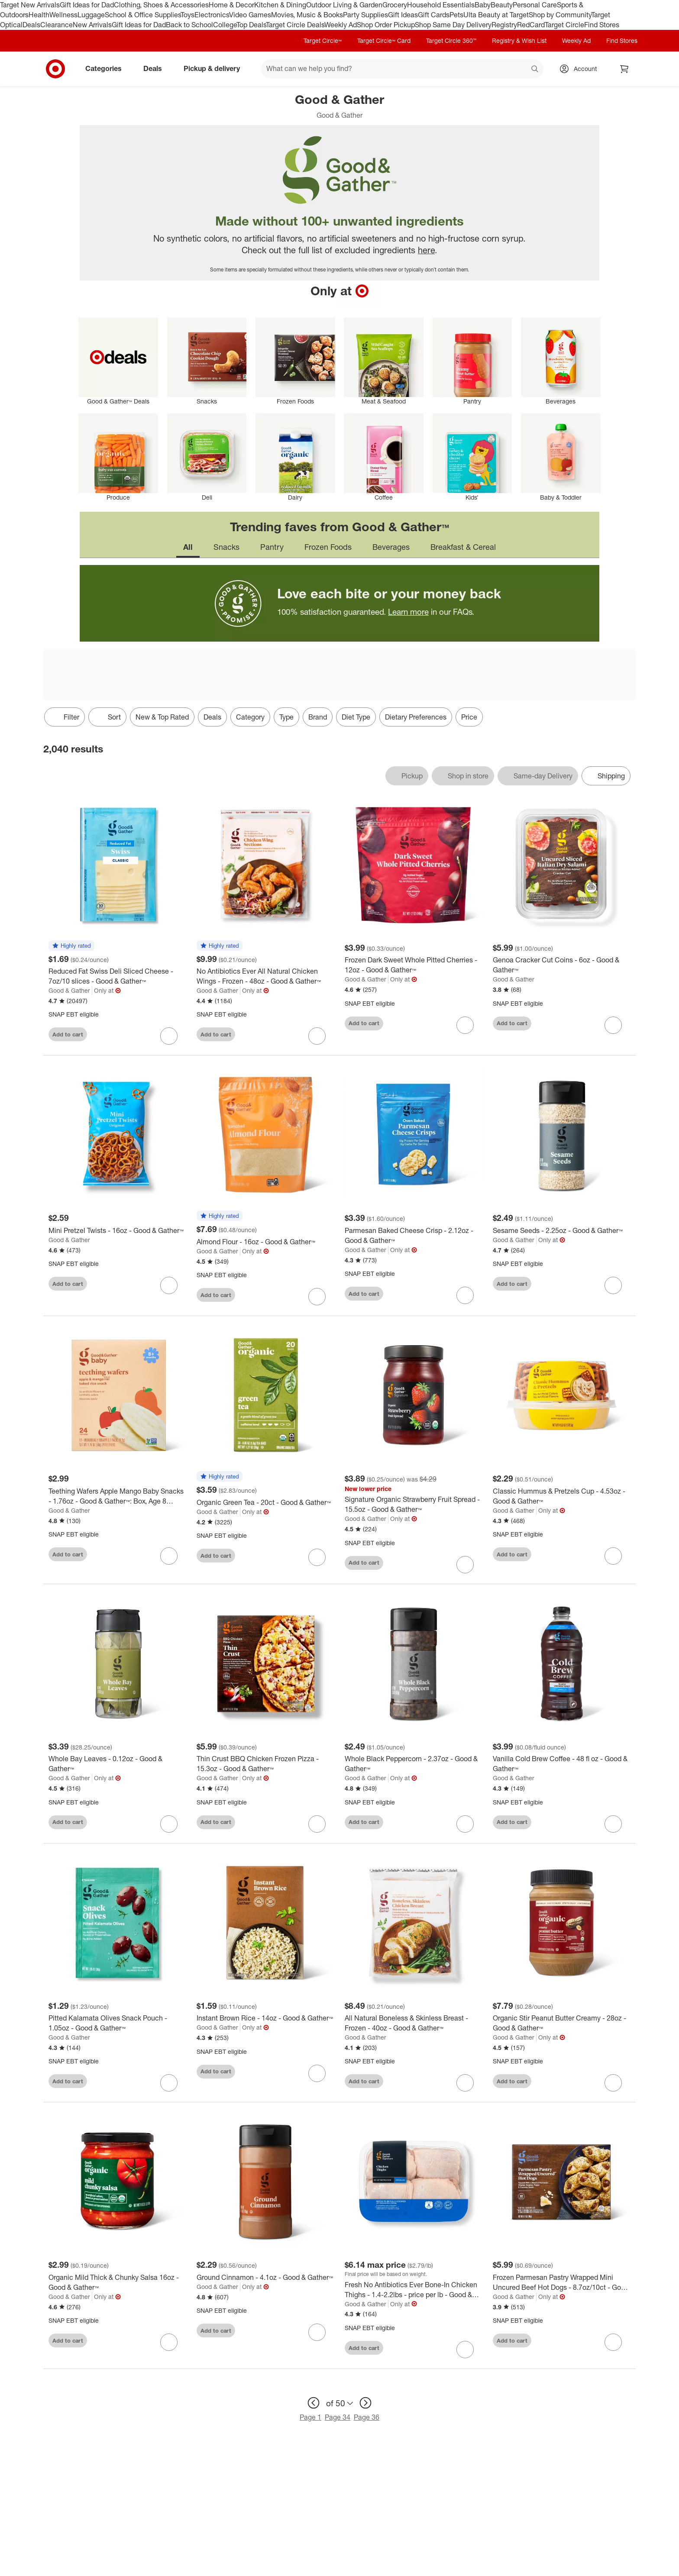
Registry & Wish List (519, 40)
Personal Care (535, 4)
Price (469, 717)
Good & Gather (69, 990)
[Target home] (55, 68)
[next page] (365, 2403)
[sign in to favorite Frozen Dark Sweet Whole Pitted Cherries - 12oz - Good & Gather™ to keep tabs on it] (465, 1025)
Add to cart (67, 1034)
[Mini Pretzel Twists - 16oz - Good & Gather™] (117, 1231)
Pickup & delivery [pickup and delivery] (215, 68)
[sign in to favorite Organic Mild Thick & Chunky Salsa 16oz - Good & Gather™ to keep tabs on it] (169, 2342)
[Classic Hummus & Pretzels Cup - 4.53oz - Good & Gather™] (561, 1496)
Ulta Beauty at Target (496, 14)
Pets (456, 14)
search (535, 69)
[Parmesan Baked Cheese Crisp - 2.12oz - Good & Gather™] (413, 1236)
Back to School (189, 24)
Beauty (502, 4)
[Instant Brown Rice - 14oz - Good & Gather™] (265, 2018)
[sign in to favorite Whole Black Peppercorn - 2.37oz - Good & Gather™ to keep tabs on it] (465, 1824)
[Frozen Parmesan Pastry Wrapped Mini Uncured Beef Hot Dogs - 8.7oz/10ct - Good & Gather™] (561, 2282)
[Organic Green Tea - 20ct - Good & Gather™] (265, 1503)
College (224, 24)
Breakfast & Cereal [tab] (463, 547)
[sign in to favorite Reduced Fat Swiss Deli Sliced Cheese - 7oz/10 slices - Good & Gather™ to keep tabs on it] (169, 1036)
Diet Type (356, 717)
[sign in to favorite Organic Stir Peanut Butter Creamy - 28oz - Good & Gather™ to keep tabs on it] (613, 2083)
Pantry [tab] (272, 547)
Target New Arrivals (30, 4)
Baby (483, 4)
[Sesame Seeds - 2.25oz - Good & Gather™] (561, 1231)
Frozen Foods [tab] (328, 547)
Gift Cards (433, 14)
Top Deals (251, 24)
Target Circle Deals (295, 24)
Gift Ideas (403, 14)
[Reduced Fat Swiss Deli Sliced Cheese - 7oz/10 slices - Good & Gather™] (117, 976)
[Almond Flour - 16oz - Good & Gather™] (265, 1242)
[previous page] (313, 2403)
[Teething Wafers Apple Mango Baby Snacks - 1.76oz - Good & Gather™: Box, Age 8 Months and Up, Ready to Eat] (117, 1496)
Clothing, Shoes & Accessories (161, 4)
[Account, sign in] (581, 68)
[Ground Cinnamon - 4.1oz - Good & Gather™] (265, 2277)
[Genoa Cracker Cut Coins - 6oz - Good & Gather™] (561, 965)
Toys (187, 14)
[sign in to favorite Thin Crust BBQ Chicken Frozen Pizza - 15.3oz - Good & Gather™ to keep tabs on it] (317, 1824)
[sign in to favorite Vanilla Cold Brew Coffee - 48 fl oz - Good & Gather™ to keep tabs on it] (613, 1824)
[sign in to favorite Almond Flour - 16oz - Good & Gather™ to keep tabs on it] (317, 1296)
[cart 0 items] (624, 68)
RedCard (531, 24)
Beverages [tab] (391, 547)
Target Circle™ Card (384, 40)
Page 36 (366, 2417)
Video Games (250, 14)
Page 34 (337, 2417)
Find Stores (601, 24)
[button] (71, 946)
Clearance (56, 24)
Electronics (211, 14)
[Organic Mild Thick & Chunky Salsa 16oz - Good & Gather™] (117, 2282)
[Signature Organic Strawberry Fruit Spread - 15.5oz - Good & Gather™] (413, 1504)
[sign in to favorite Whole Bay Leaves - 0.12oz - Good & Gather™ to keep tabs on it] (169, 1824)
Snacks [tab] (226, 547)
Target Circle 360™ (451, 40)
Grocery (394, 4)
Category (250, 717)
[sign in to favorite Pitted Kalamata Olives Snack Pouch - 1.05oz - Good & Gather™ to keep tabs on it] (169, 2083)
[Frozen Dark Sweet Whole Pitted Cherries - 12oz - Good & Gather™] (413, 965)
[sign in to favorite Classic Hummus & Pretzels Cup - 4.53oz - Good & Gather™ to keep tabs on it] (613, 1556)
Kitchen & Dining (280, 4)
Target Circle (564, 24)
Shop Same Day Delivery (453, 24)
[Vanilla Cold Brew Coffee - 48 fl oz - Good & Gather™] (561, 1764)
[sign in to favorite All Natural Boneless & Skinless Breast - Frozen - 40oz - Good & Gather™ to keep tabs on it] (465, 2083)
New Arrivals (92, 24)
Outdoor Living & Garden (344, 4)
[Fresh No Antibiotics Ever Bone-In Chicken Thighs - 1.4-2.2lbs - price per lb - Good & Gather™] (413, 2290)
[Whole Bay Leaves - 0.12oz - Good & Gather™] (117, 1764)
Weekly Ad (340, 24)
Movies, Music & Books (307, 14)
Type (286, 717)
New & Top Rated (162, 717)
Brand (317, 717)
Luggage (91, 14)
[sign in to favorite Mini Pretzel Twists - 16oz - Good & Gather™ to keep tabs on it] (169, 1285)
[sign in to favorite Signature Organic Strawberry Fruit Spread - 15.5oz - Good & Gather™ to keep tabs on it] (465, 1564)
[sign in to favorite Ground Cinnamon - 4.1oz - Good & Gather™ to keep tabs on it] (317, 2332)
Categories (107, 68)
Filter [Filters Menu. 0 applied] (64, 717)
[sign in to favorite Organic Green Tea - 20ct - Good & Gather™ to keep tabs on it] (317, 1557)
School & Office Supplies (143, 14)
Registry (504, 24)
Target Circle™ (323, 40)
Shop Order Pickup (386, 24)
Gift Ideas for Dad (87, 4)
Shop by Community (560, 14)
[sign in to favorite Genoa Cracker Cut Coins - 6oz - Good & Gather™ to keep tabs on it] (613, 1025)
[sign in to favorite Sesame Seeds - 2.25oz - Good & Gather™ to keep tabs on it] (613, 1285)
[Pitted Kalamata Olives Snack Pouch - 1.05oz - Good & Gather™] (117, 2023)
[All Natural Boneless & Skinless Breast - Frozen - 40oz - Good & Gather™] (413, 2023)
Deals (31, 24)
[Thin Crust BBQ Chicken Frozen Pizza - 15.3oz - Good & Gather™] (265, 1764)
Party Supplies (365, 14)
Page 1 (310, 2417)
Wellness (63, 14)
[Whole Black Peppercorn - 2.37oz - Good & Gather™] (413, 1764)
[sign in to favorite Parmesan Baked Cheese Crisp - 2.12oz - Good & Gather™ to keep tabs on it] (465, 1295)
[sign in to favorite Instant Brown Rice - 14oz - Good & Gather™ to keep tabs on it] (317, 2073)
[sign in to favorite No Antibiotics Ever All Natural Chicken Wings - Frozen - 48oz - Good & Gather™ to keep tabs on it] (317, 1036)
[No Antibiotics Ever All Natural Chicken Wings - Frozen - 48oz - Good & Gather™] (265, 976)
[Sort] (107, 716)
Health (39, 14)
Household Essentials (441, 4)
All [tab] (188, 547)
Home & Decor (231, 4)
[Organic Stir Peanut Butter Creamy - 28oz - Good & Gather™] (561, 2023)
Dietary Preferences (415, 717)
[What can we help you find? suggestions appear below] (402, 68)
